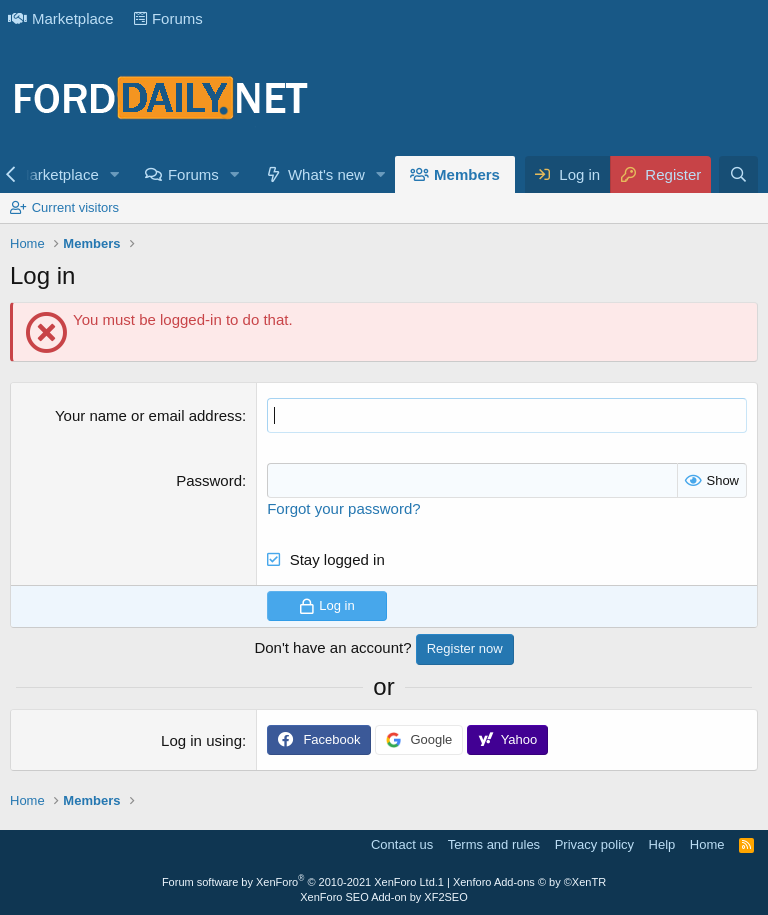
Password (209, 480)
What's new (326, 174)
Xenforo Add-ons (529, 882)
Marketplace (61, 18)
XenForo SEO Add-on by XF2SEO (384, 897)
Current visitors (75, 207)
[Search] (738, 174)
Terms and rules (494, 844)
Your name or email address (148, 415)
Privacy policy (594, 844)
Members (467, 174)
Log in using (201, 740)
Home (707, 844)
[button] (115, 174)
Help (662, 844)
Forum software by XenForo (300, 882)
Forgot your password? (343, 508)
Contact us (402, 844)
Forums (168, 18)
